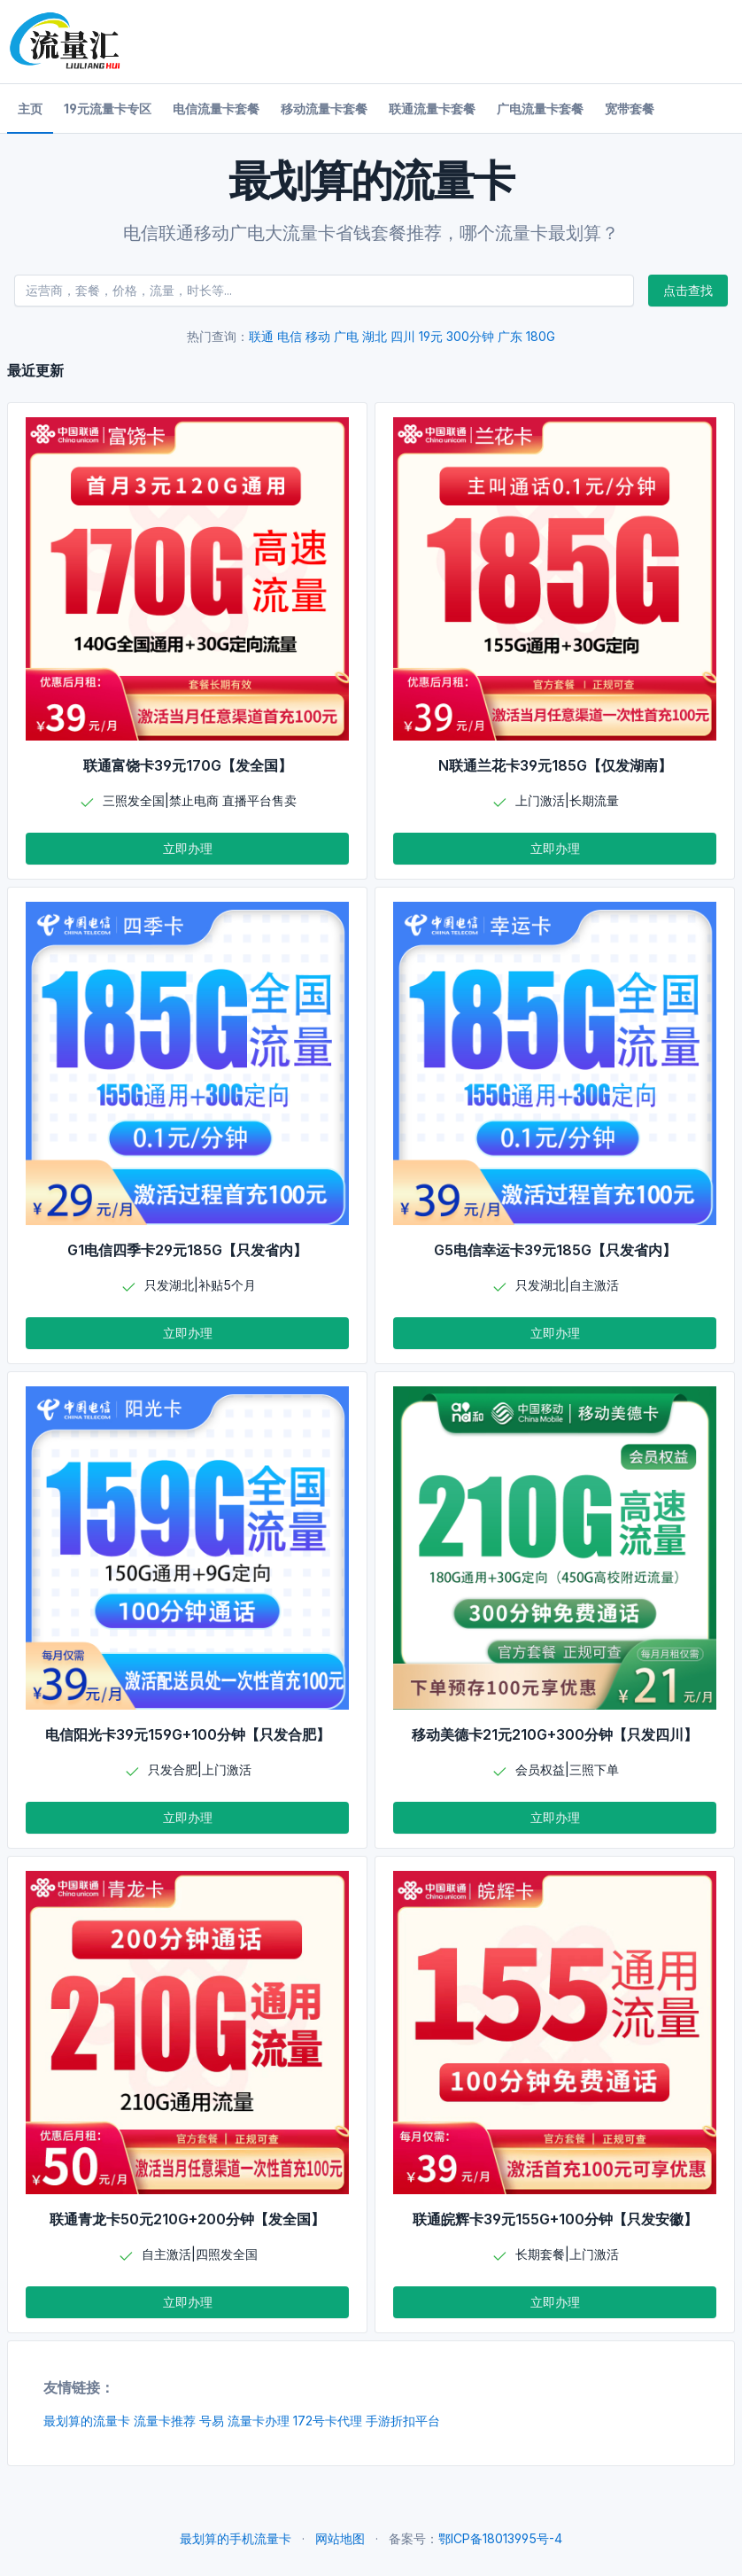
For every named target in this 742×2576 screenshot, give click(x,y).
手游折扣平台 (403, 2420)
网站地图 (340, 2538)
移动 (317, 336)
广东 (510, 336)
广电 (346, 336)
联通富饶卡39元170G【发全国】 (187, 765)
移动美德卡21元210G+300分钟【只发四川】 (555, 1734)
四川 (402, 336)
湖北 (374, 336)
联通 (261, 336)
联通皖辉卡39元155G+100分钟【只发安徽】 (555, 2219)
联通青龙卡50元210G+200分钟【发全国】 (187, 2219)
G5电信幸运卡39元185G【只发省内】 (555, 1250)
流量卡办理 (259, 2420)
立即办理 (188, 848)
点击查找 (688, 290)
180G (540, 336)
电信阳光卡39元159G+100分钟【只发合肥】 (187, 1734)
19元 (431, 336)
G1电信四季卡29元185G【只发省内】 (187, 1250)
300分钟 (470, 336)
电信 (289, 336)
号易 (211, 2420)
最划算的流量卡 (86, 2420)
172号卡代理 (327, 2420)
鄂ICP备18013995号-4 (500, 2538)
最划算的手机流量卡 (235, 2538)
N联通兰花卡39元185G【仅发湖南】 (555, 765)
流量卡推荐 (165, 2420)
